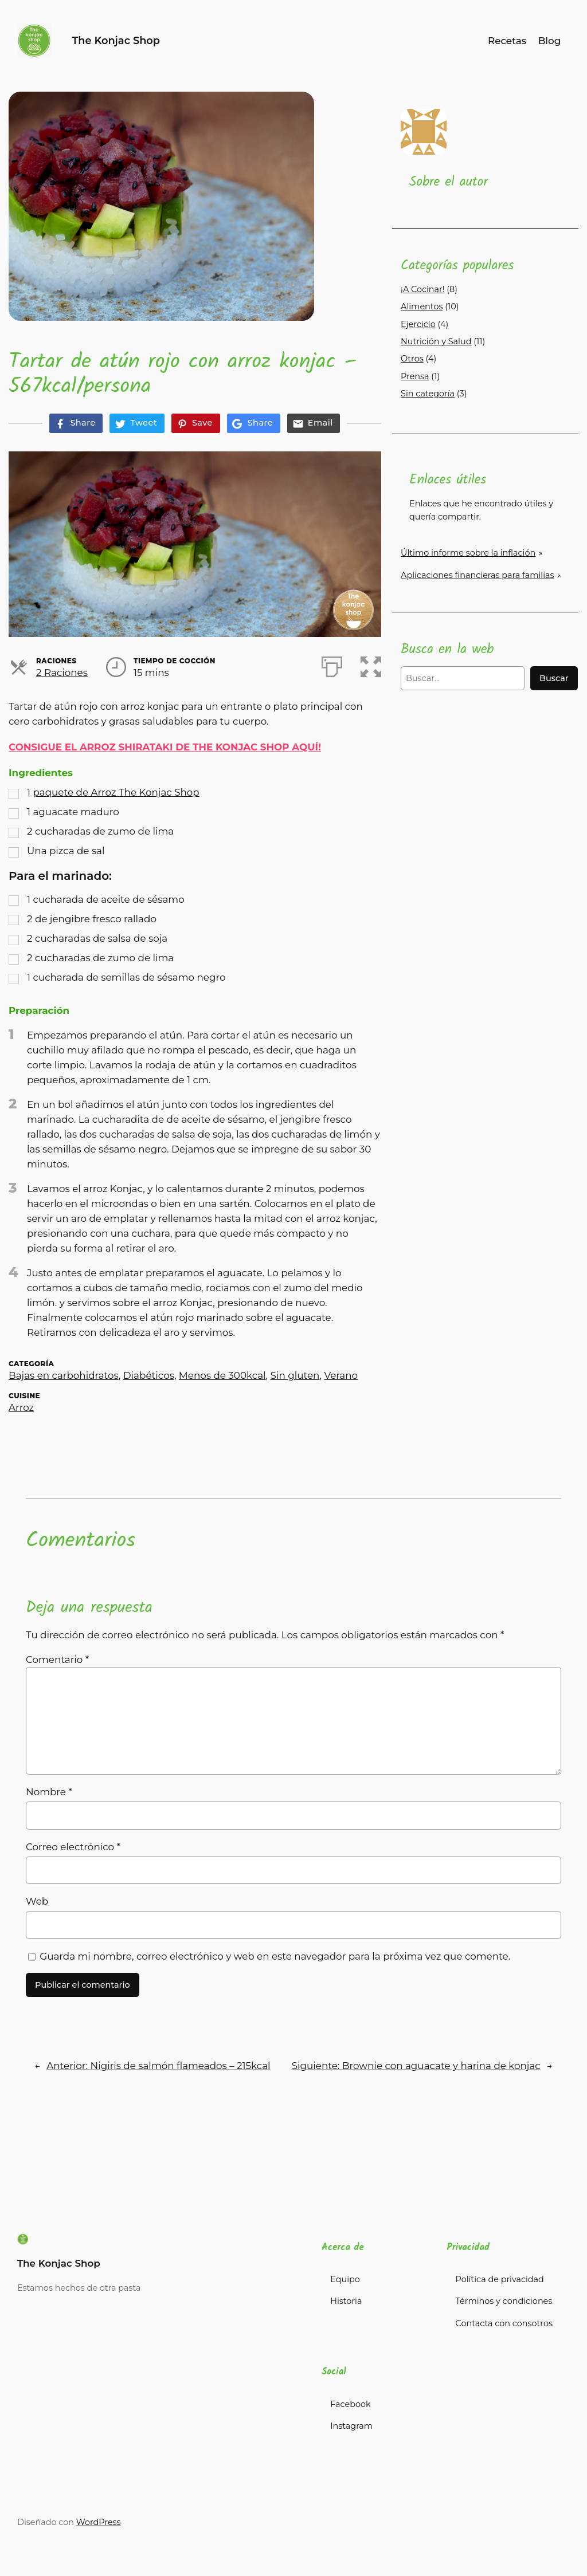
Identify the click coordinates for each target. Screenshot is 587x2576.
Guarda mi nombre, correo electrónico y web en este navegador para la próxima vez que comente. (275, 1956)
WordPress (98, 2522)
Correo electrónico (73, 1847)
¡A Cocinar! (422, 289)
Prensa (415, 376)
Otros (412, 358)
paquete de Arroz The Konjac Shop (116, 792)
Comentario (57, 1659)
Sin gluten (295, 1375)
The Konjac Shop (116, 40)
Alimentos (422, 306)
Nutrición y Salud (436, 341)
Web (37, 1901)
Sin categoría (428, 393)
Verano (341, 1375)
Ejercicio (418, 324)
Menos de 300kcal (222, 1375)
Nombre (49, 1792)
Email (320, 423)
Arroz (21, 1407)
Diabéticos (148, 1375)
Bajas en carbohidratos (64, 1375)
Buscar (554, 678)
